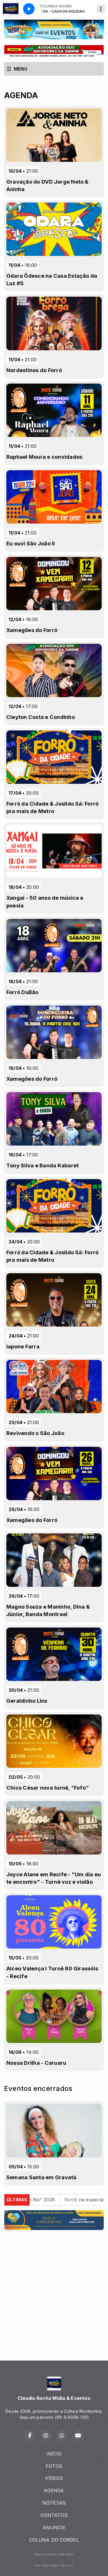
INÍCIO (53, 2454)
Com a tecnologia (54, 2565)
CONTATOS (54, 2515)
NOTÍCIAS (54, 2503)
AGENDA (54, 2490)
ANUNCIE (54, 2527)
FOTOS (54, 2466)
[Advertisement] (54, 2288)
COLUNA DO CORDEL (54, 2540)
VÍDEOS (54, 2478)
